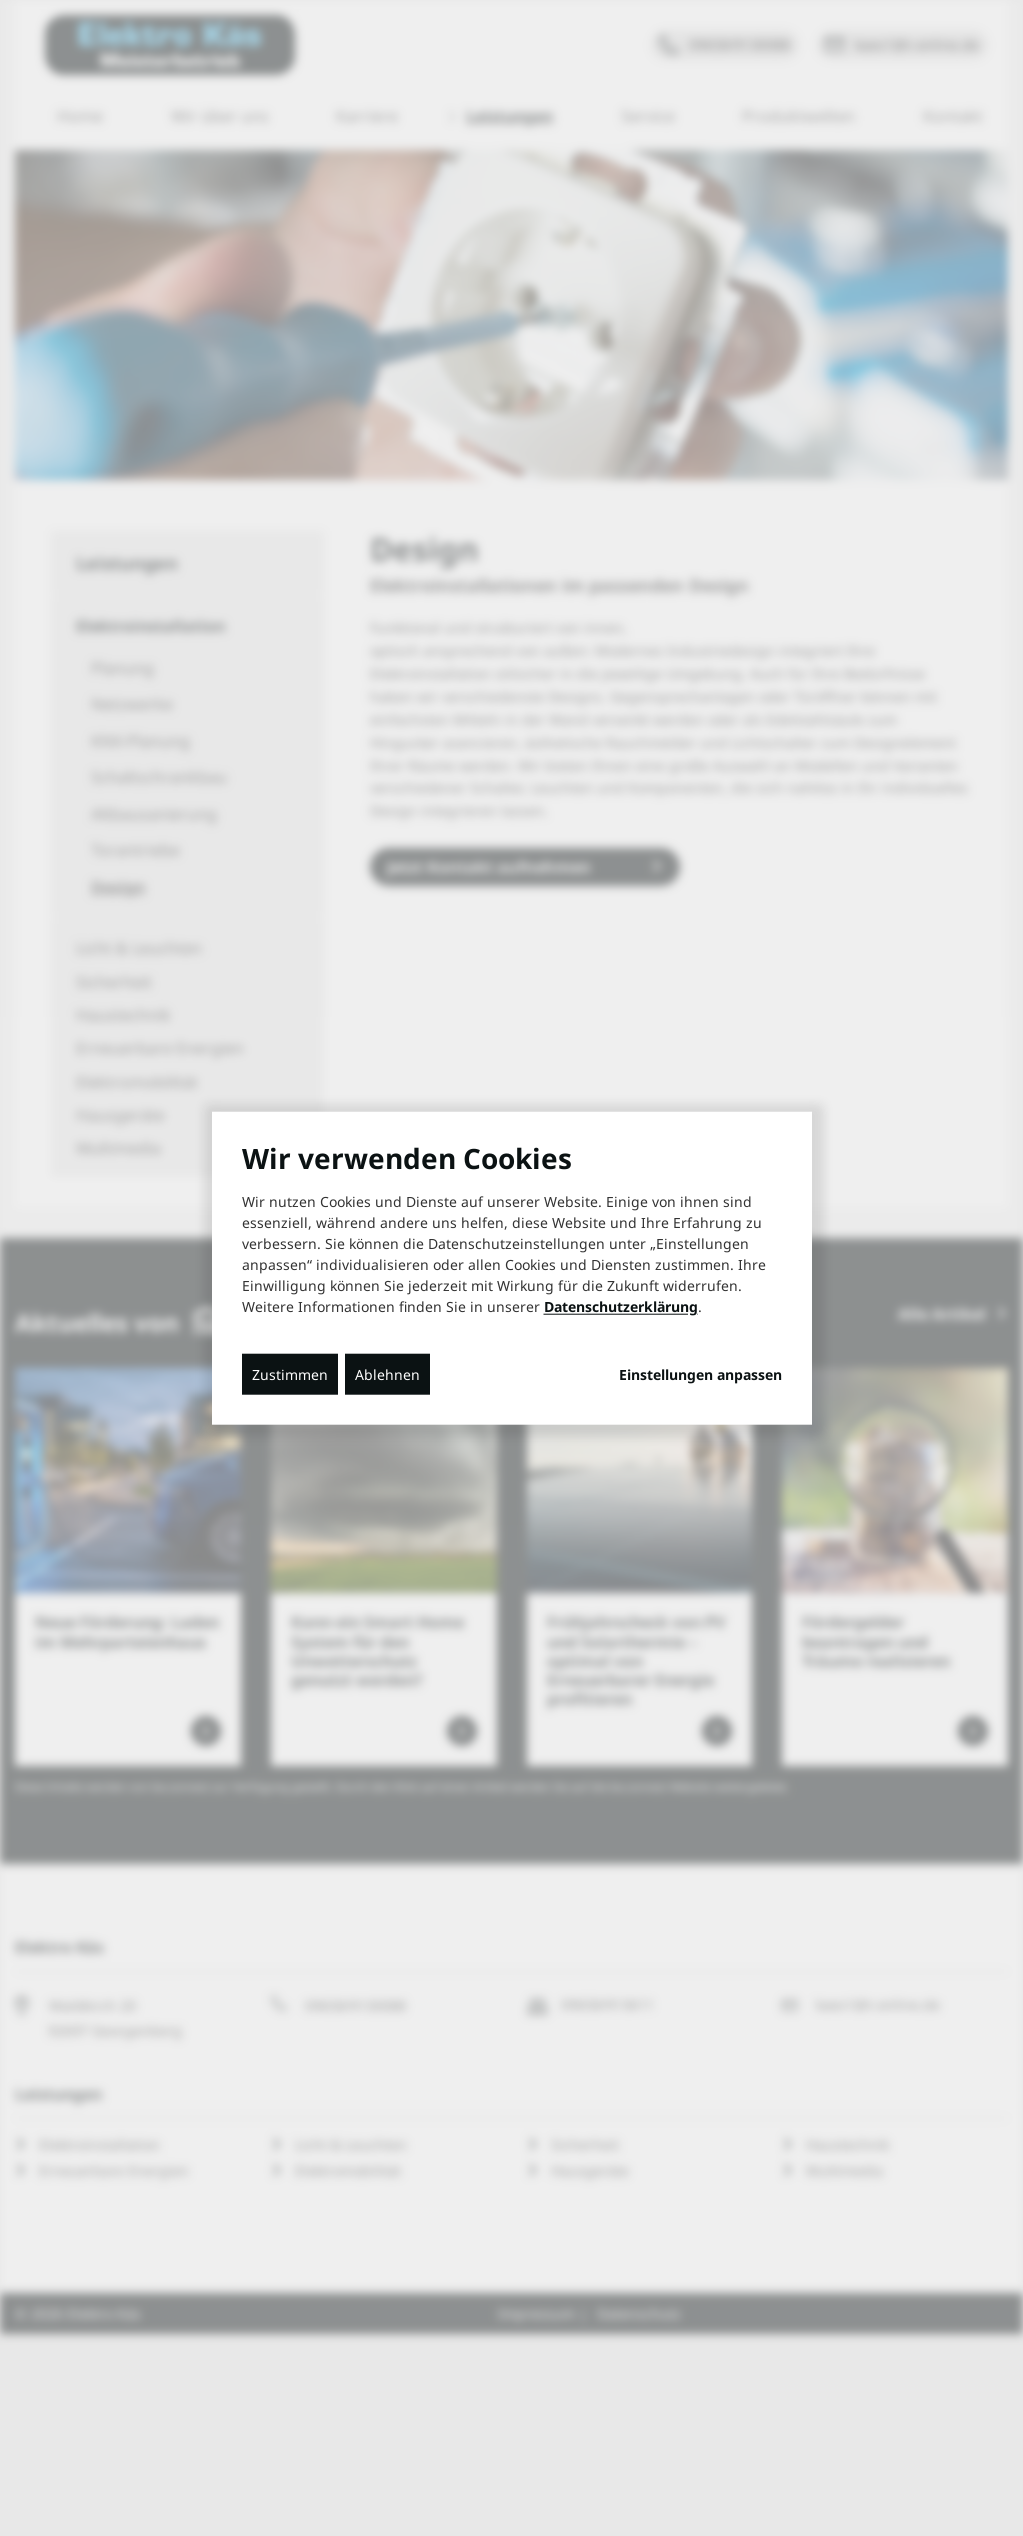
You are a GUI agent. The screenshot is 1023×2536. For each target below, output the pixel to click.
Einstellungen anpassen (700, 1374)
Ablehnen (387, 1373)
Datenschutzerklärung (621, 1305)
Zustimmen (290, 1373)
